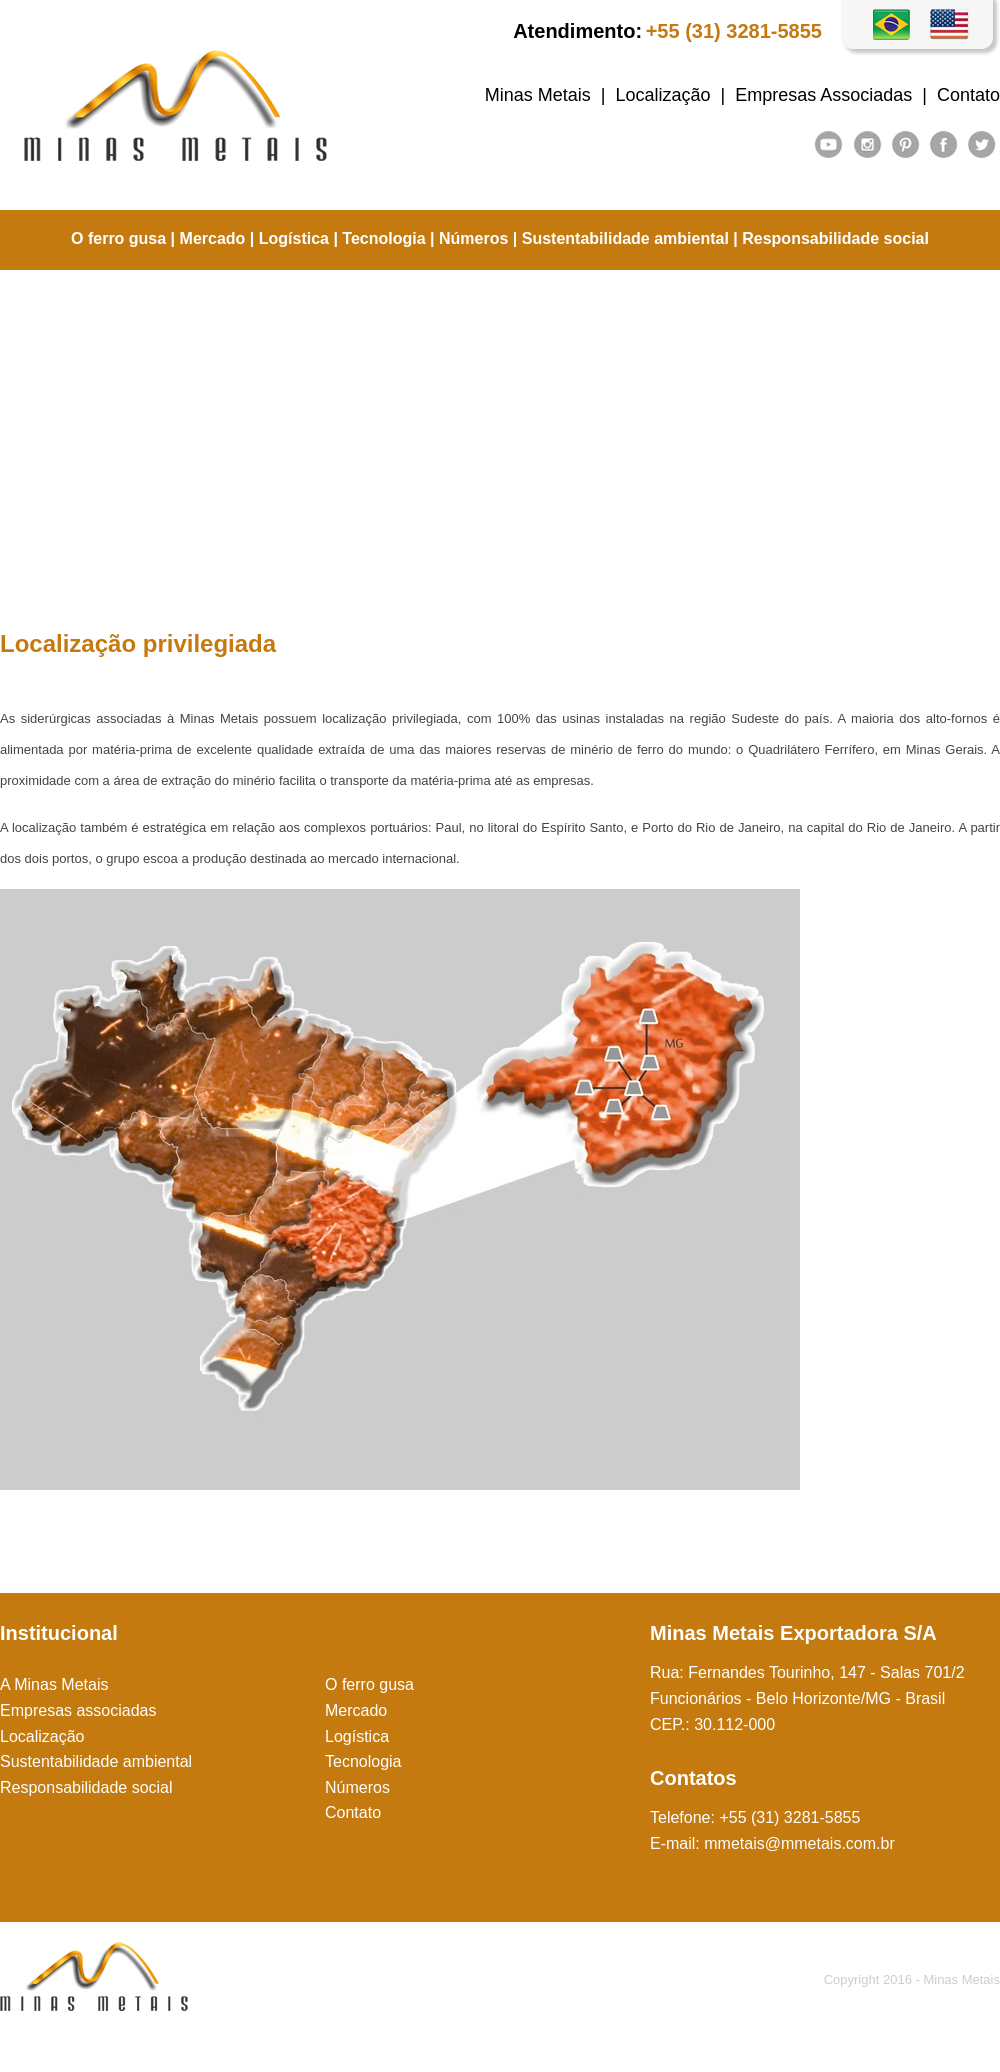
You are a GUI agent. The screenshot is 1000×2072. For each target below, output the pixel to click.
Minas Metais (538, 95)
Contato (968, 95)
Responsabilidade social (835, 238)
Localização (662, 95)
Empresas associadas (78, 1710)
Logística (294, 238)
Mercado (213, 238)
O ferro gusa (118, 238)
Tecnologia (383, 238)
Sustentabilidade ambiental (625, 238)
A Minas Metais (54, 1684)
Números (473, 238)
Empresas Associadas (823, 95)
